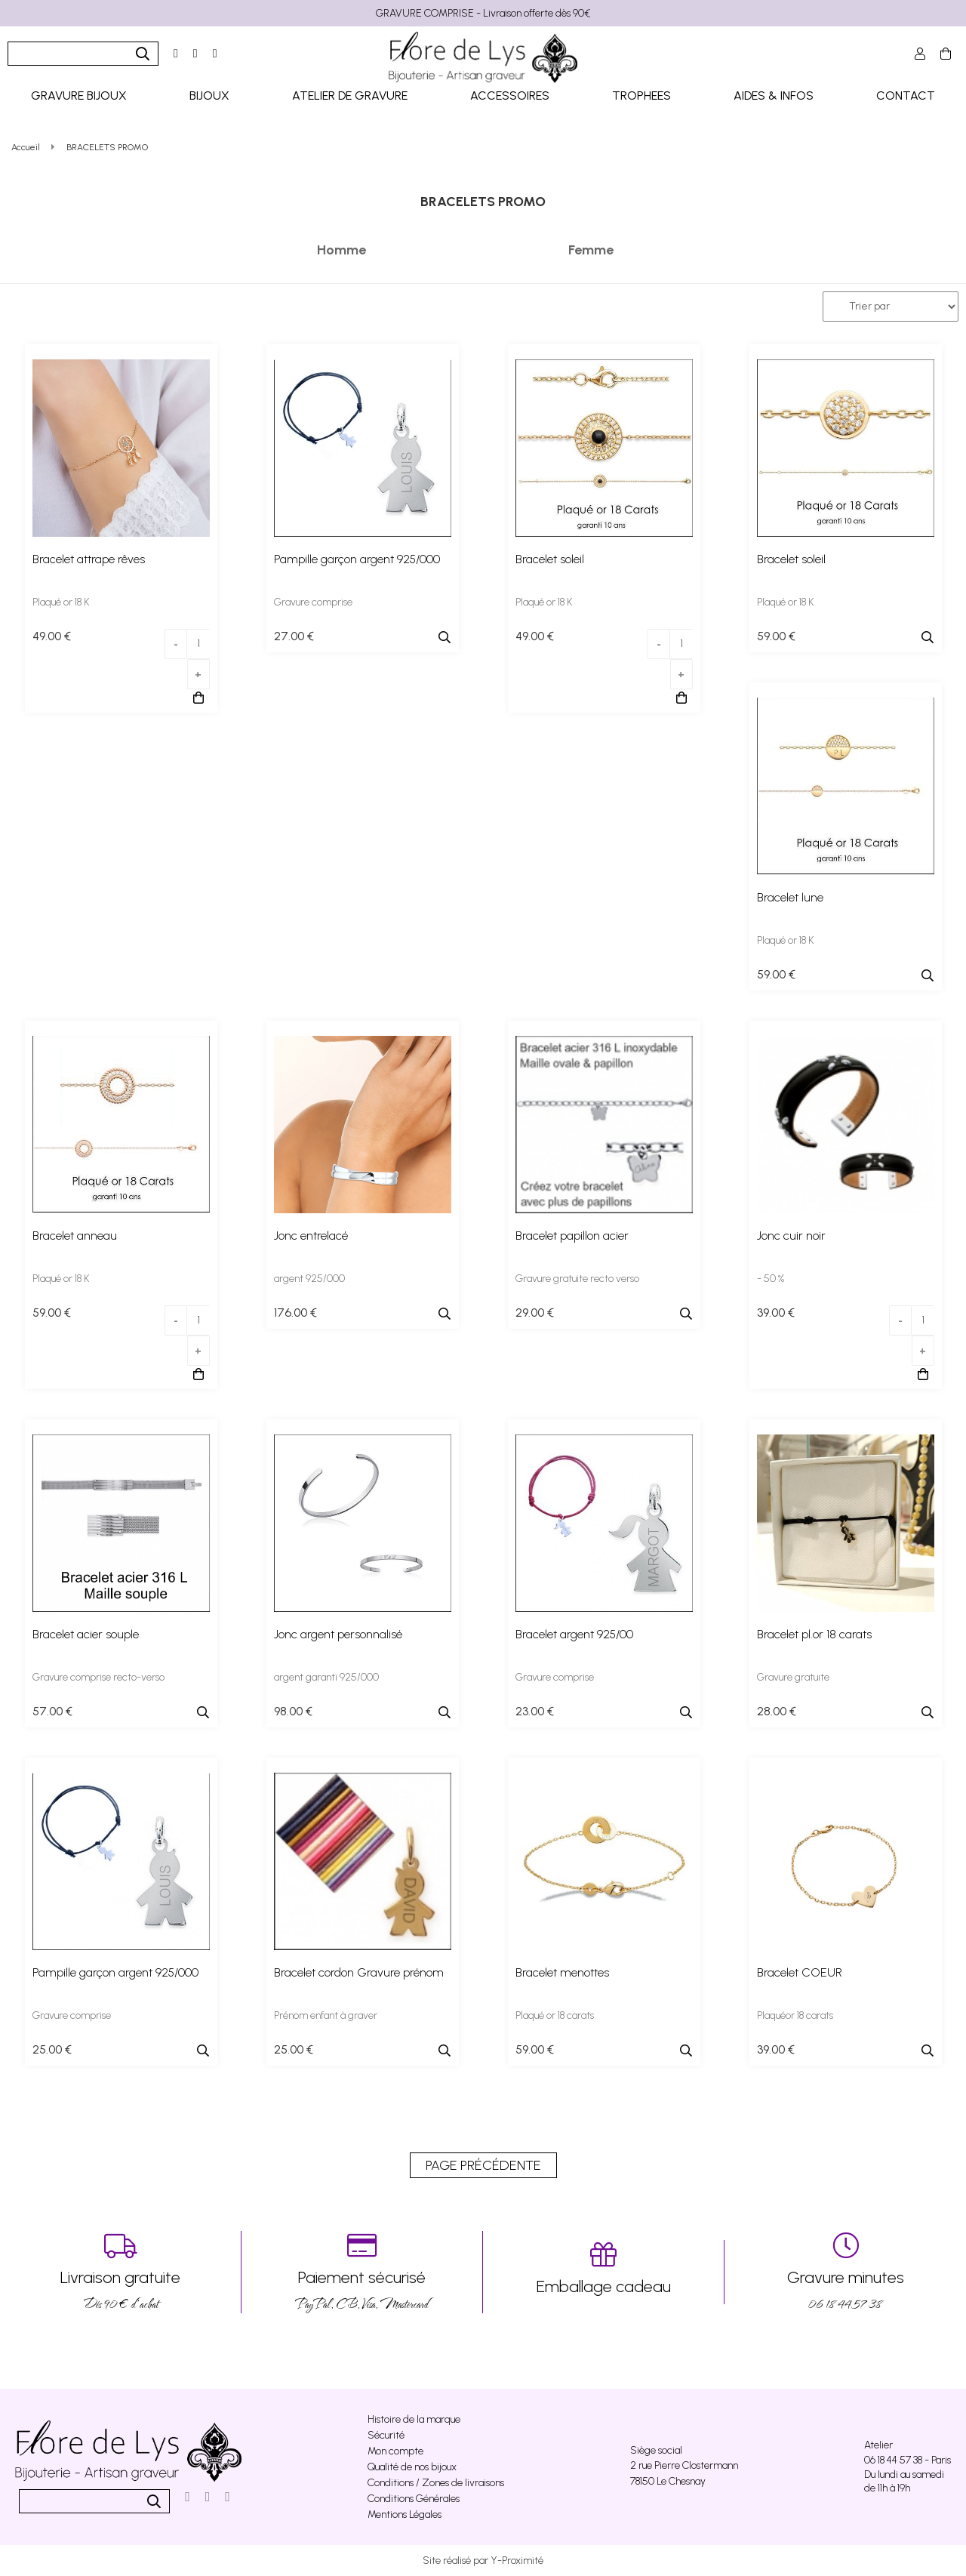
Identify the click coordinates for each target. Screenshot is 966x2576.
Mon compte (395, 2451)
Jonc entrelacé (311, 1235)
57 (52, 1711)
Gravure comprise (313, 602)
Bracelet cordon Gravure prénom (359, 1972)
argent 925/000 (309, 1278)
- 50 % (770, 1278)
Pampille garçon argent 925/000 (357, 559)
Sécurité (386, 2435)
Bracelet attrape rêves (88, 559)
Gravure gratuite (793, 1677)
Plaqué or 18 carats (554, 2015)
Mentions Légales (404, 2514)
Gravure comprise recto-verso (98, 1677)
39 (776, 1312)
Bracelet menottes (562, 1972)
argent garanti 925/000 (326, 1677)
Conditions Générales (414, 2498)
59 (776, 636)
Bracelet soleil (549, 559)
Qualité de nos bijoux (412, 2466)
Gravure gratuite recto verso (577, 1278)
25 (52, 2049)
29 (534, 1312)
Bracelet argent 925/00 (574, 1634)
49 (51, 636)
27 (294, 636)
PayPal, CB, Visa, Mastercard (362, 2272)
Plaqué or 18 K (61, 602)
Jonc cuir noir (791, 1235)
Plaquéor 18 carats (795, 2015)
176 (295, 1312)
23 (534, 1711)
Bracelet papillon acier (572, 1235)
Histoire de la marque (414, 2419)
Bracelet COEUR (799, 1972)
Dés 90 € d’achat (120, 2272)
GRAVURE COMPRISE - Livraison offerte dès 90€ (483, 13)
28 (776, 1711)
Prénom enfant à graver (325, 2015)
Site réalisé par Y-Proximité (483, 2560)
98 (293, 1711)
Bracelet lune (790, 897)
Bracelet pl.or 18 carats (814, 1634)
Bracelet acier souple (85, 1634)
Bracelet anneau (74, 1235)
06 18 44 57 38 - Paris (907, 2460)
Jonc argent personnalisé (338, 1634)
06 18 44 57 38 (845, 2272)
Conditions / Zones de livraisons (436, 2482)
